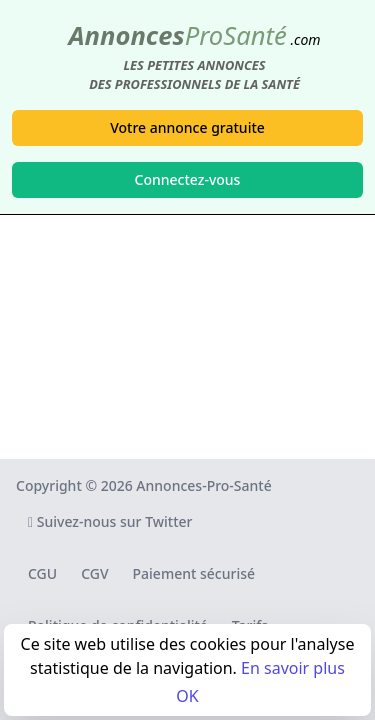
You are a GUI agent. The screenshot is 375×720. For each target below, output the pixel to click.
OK (187, 696)
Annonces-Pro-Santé (203, 485)
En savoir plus (293, 668)
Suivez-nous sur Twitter (110, 521)
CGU (42, 573)
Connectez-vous (188, 179)
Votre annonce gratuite (187, 127)
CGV (94, 573)
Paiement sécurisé (194, 573)
